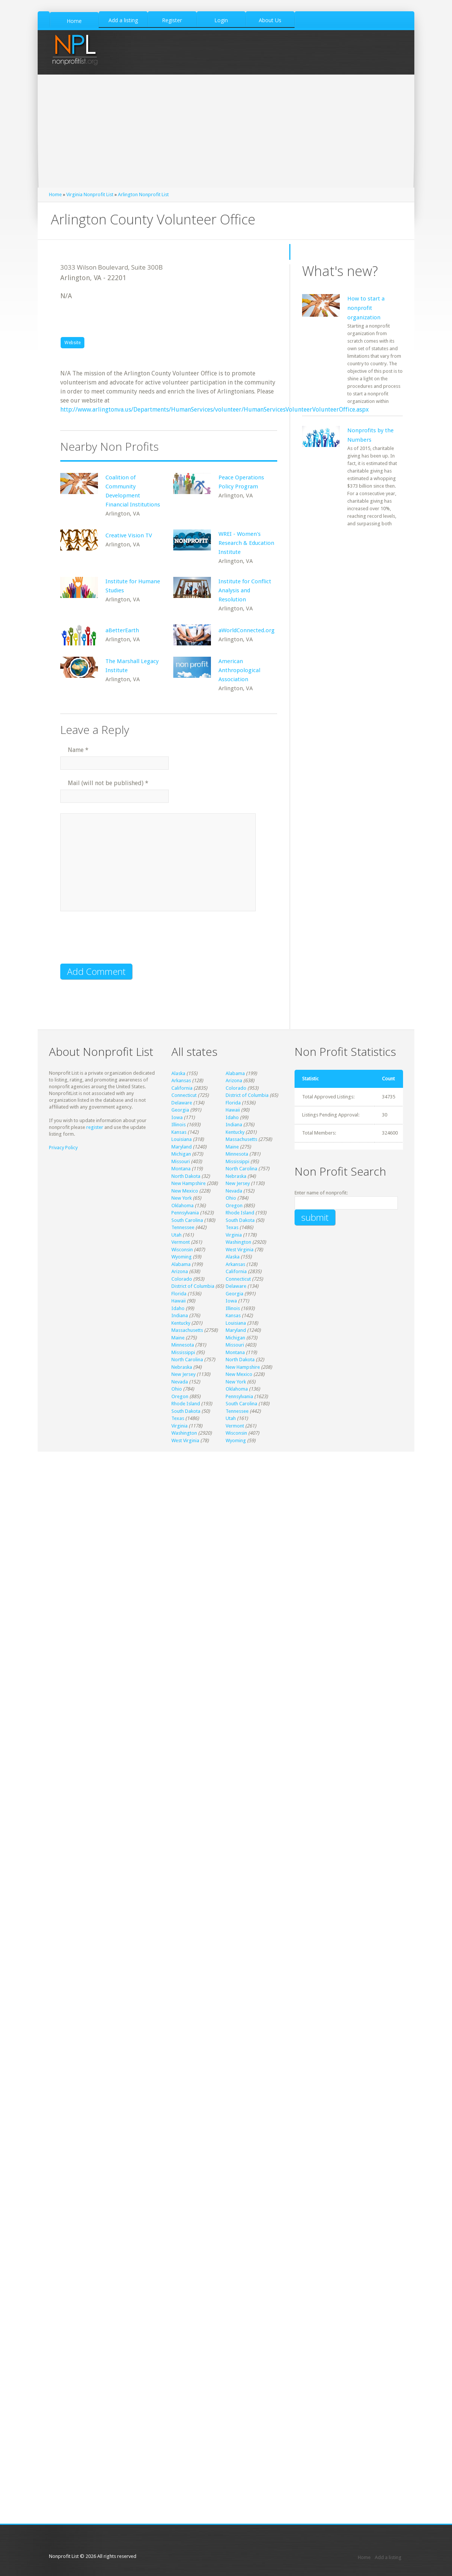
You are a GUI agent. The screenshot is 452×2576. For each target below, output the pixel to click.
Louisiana (181, 1139)
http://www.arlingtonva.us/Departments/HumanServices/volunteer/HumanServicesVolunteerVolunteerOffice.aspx (214, 409)
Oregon (234, 1205)
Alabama (235, 1073)
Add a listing (388, 2557)
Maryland (181, 1147)
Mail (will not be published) (108, 783)
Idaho (232, 1117)
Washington (238, 1242)
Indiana (234, 1124)
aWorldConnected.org (246, 630)
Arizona (234, 1080)
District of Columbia (247, 1095)
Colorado (236, 1088)
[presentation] (117, 942)
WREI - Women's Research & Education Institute (246, 543)
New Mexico (184, 1191)
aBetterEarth (122, 630)
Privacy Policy (63, 1147)
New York (181, 1198)
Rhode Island (240, 1213)
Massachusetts (241, 1139)
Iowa (177, 1117)
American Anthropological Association (239, 670)
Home (55, 194)
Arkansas (181, 1080)
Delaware (181, 1103)
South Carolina (187, 1220)
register (94, 1127)
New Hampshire (188, 1183)
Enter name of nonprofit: (321, 1193)
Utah (176, 1235)
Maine (232, 1147)
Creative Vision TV (128, 535)
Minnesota (237, 1154)
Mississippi (237, 1161)
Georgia (180, 1110)
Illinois (178, 1124)
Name (78, 749)
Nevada (234, 1191)
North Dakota (185, 1176)
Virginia (234, 1235)
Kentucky (235, 1132)
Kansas (178, 1132)
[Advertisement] (226, 131)
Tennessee (182, 1227)
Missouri (180, 1161)
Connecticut (184, 1095)
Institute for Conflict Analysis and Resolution (244, 590)
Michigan (181, 1154)
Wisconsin (182, 1249)
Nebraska (236, 1176)
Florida (233, 1103)
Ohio (231, 1198)
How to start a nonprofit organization (366, 308)
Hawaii (233, 1110)
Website (72, 342)
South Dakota (240, 1220)
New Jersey (238, 1183)
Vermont (180, 1242)
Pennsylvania (185, 1213)
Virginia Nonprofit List (89, 194)
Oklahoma (182, 1205)
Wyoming (181, 1257)
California (181, 1088)
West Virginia (239, 1249)
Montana (181, 1168)
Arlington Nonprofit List (143, 194)
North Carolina (241, 1168)
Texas (232, 1227)
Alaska (178, 1073)
